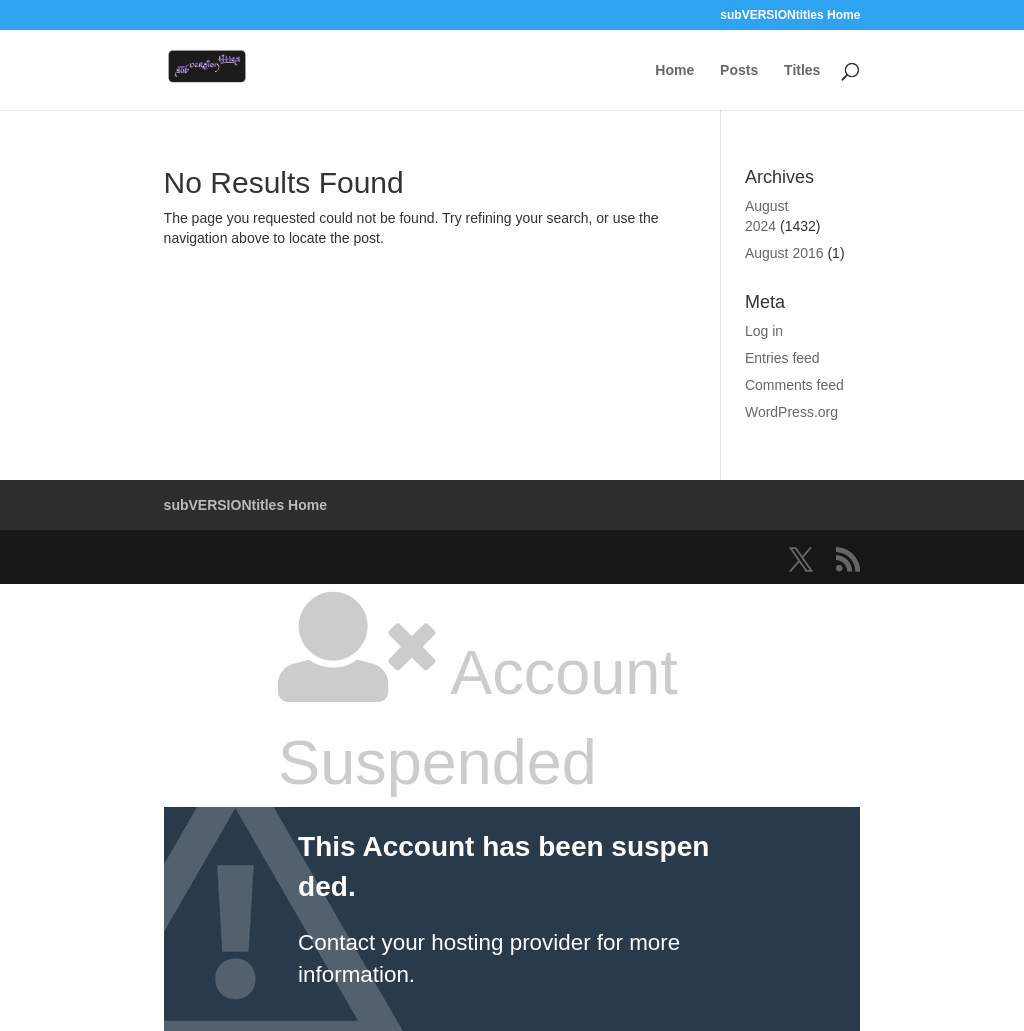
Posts (739, 70)
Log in (764, 331)
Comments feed (794, 385)
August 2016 (784, 253)
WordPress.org (791, 412)
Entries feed (782, 358)
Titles (802, 70)
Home (674, 70)
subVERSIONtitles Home (790, 15)
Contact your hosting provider (444, 942)
